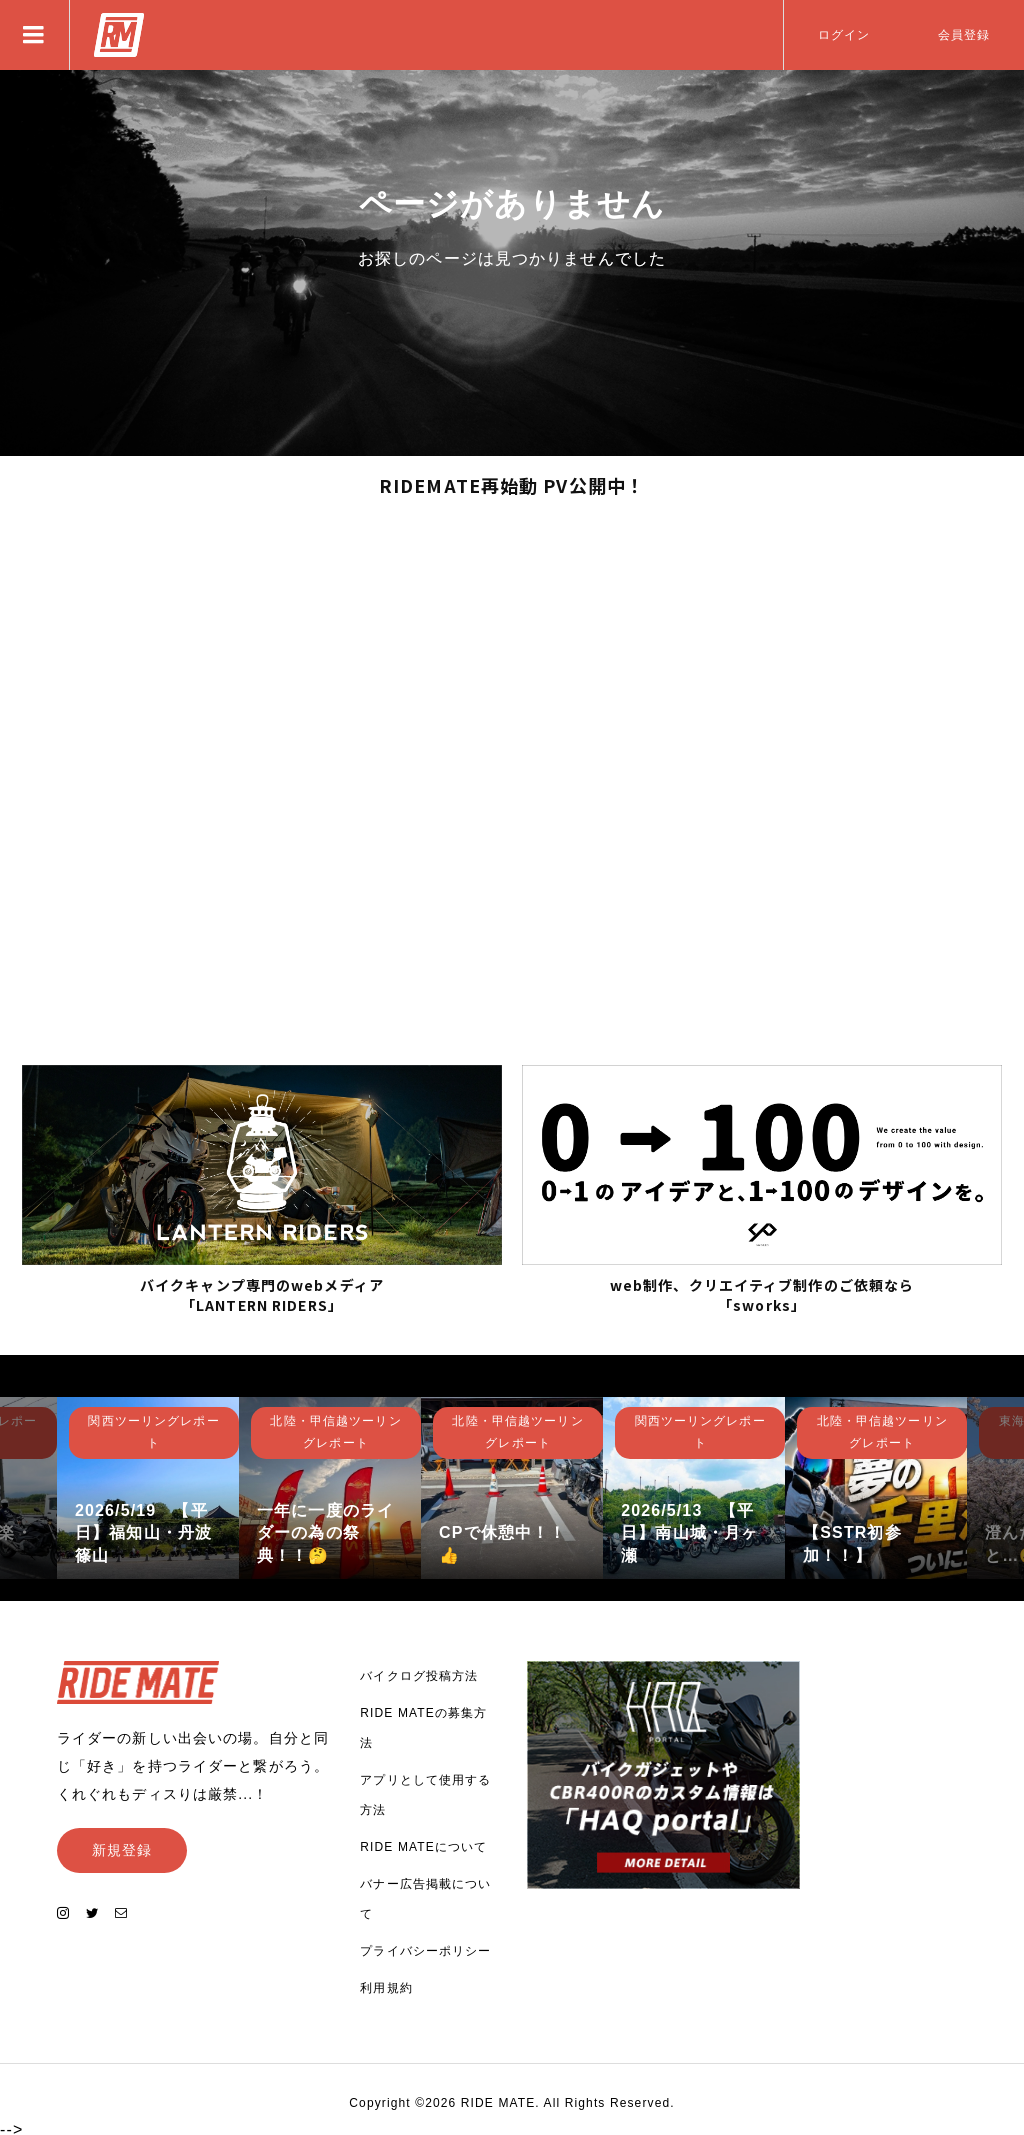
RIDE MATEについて (423, 1844)
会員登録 (964, 35)
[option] (148, 1484)
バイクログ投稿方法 (419, 1673)
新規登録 (122, 1846)
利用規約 (386, 1985)
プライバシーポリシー (425, 1948)
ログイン (844, 35)
